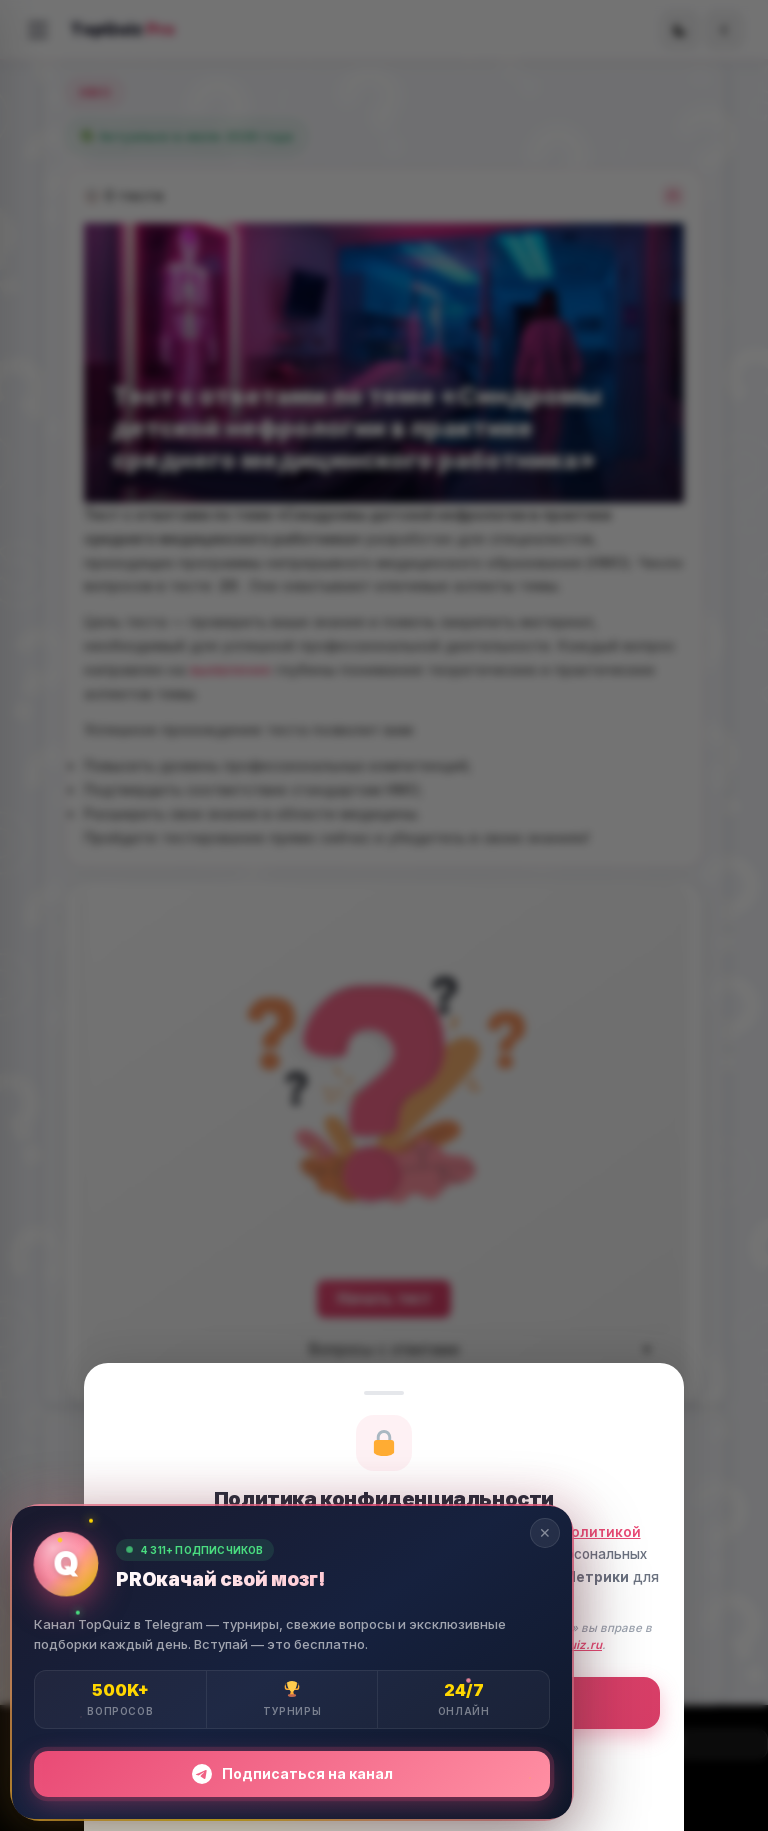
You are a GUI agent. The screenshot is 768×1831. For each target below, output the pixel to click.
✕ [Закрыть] (545, 1532)
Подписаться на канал (292, 1774)
